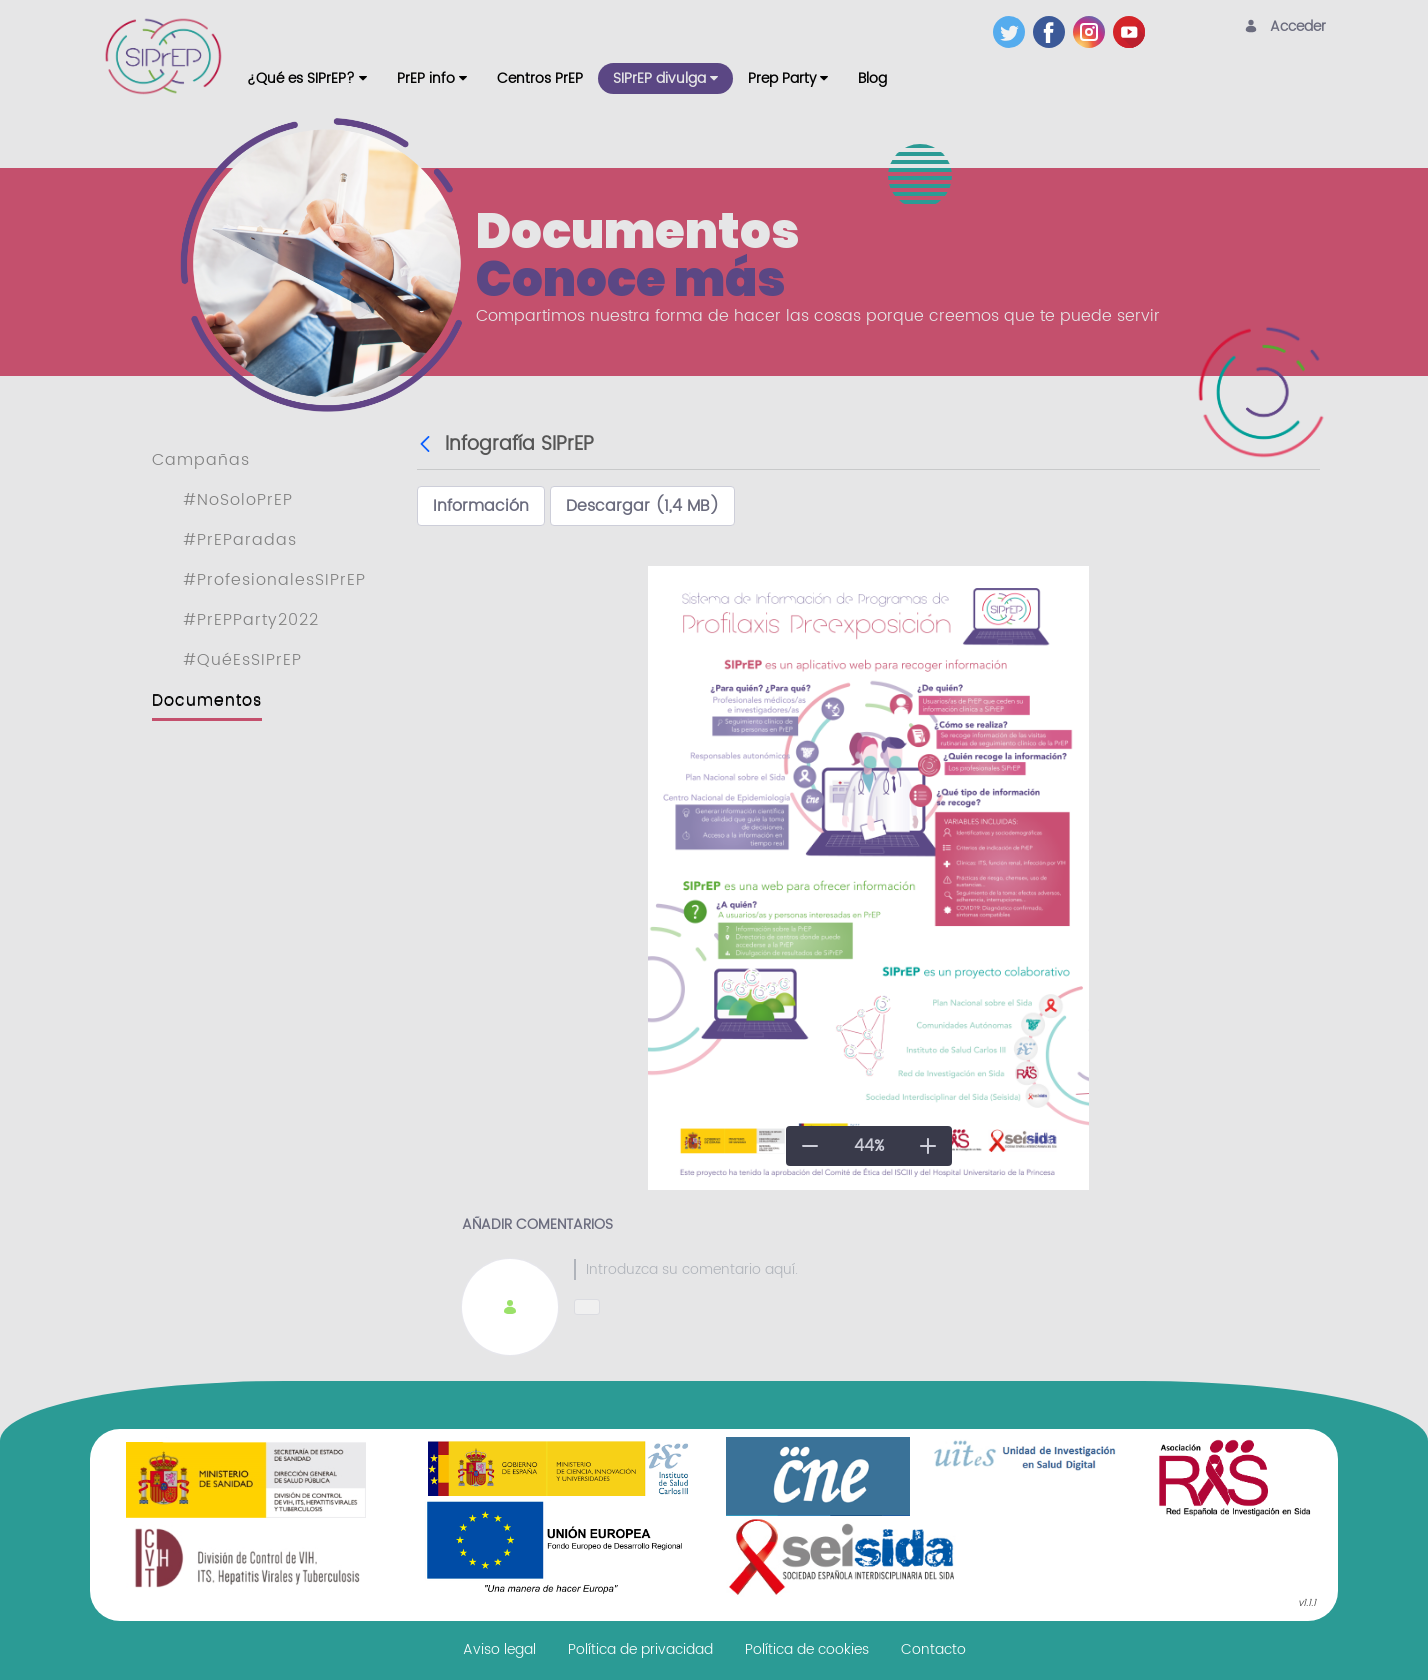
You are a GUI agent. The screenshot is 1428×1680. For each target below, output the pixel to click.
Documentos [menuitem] (207, 700)
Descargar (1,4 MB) (642, 506)
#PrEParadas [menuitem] (240, 540)
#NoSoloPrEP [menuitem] (238, 500)
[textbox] (924, 1269)
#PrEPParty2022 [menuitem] (251, 620)
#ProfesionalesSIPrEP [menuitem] (274, 580)
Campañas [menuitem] (201, 460)
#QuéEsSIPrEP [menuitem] (242, 660)
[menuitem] (307, 78)
